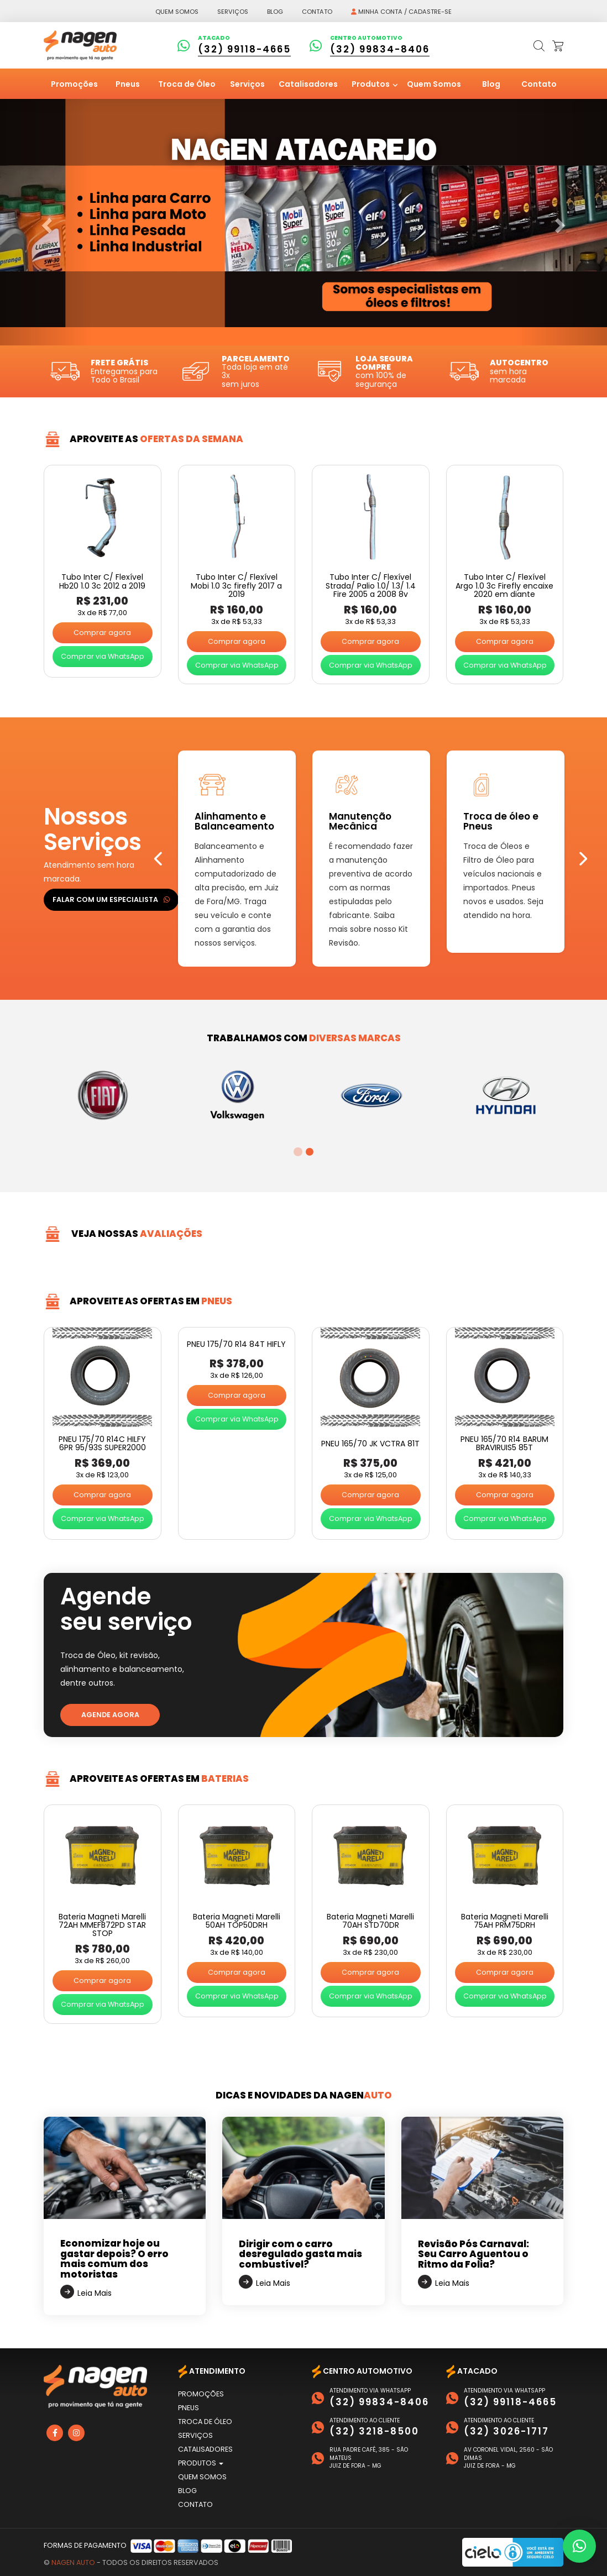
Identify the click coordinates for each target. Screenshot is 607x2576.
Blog (275, 11)
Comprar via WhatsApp (102, 656)
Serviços (232, 11)
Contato (317, 11)
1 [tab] (297, 1152)
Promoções (74, 84)
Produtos (371, 84)
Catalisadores (308, 84)
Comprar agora (102, 632)
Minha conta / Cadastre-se (401, 11)
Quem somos (176, 11)
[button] (579, 2546)
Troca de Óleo (187, 84)
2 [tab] (309, 1151)
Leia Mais (94, 2293)
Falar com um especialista (111, 899)
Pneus (128, 84)
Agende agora (110, 1714)
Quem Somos (434, 84)
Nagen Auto (73, 2562)
